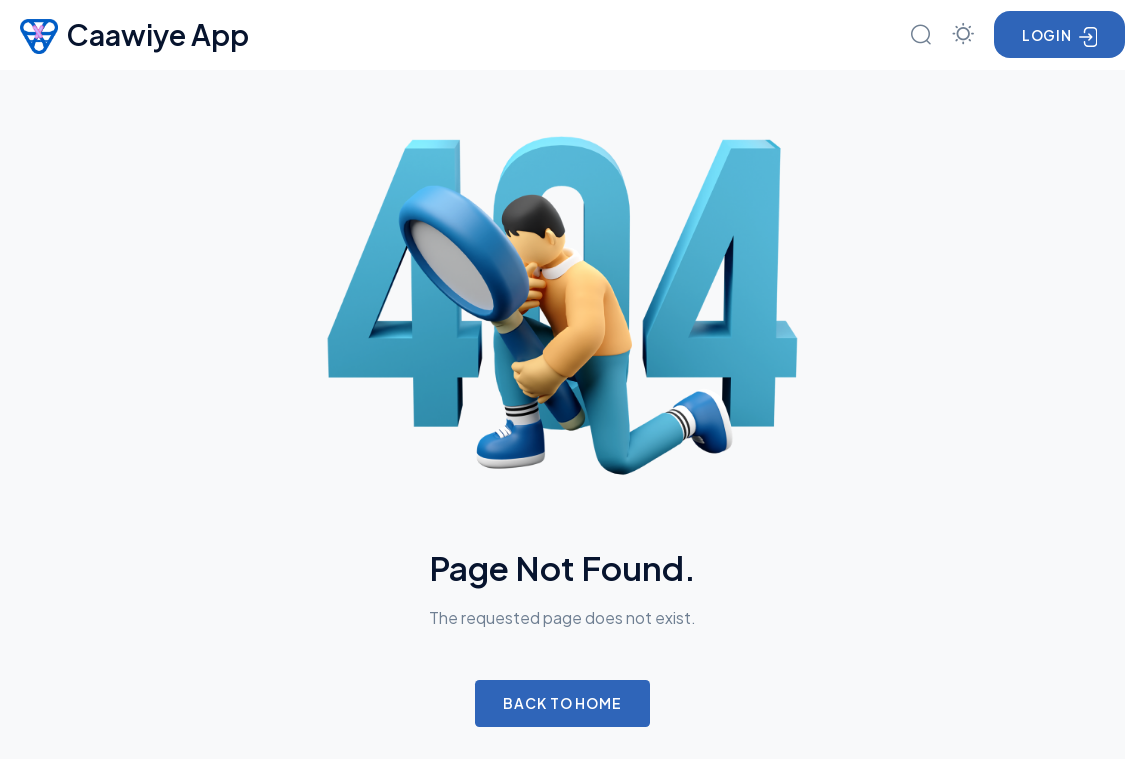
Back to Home (562, 703)
